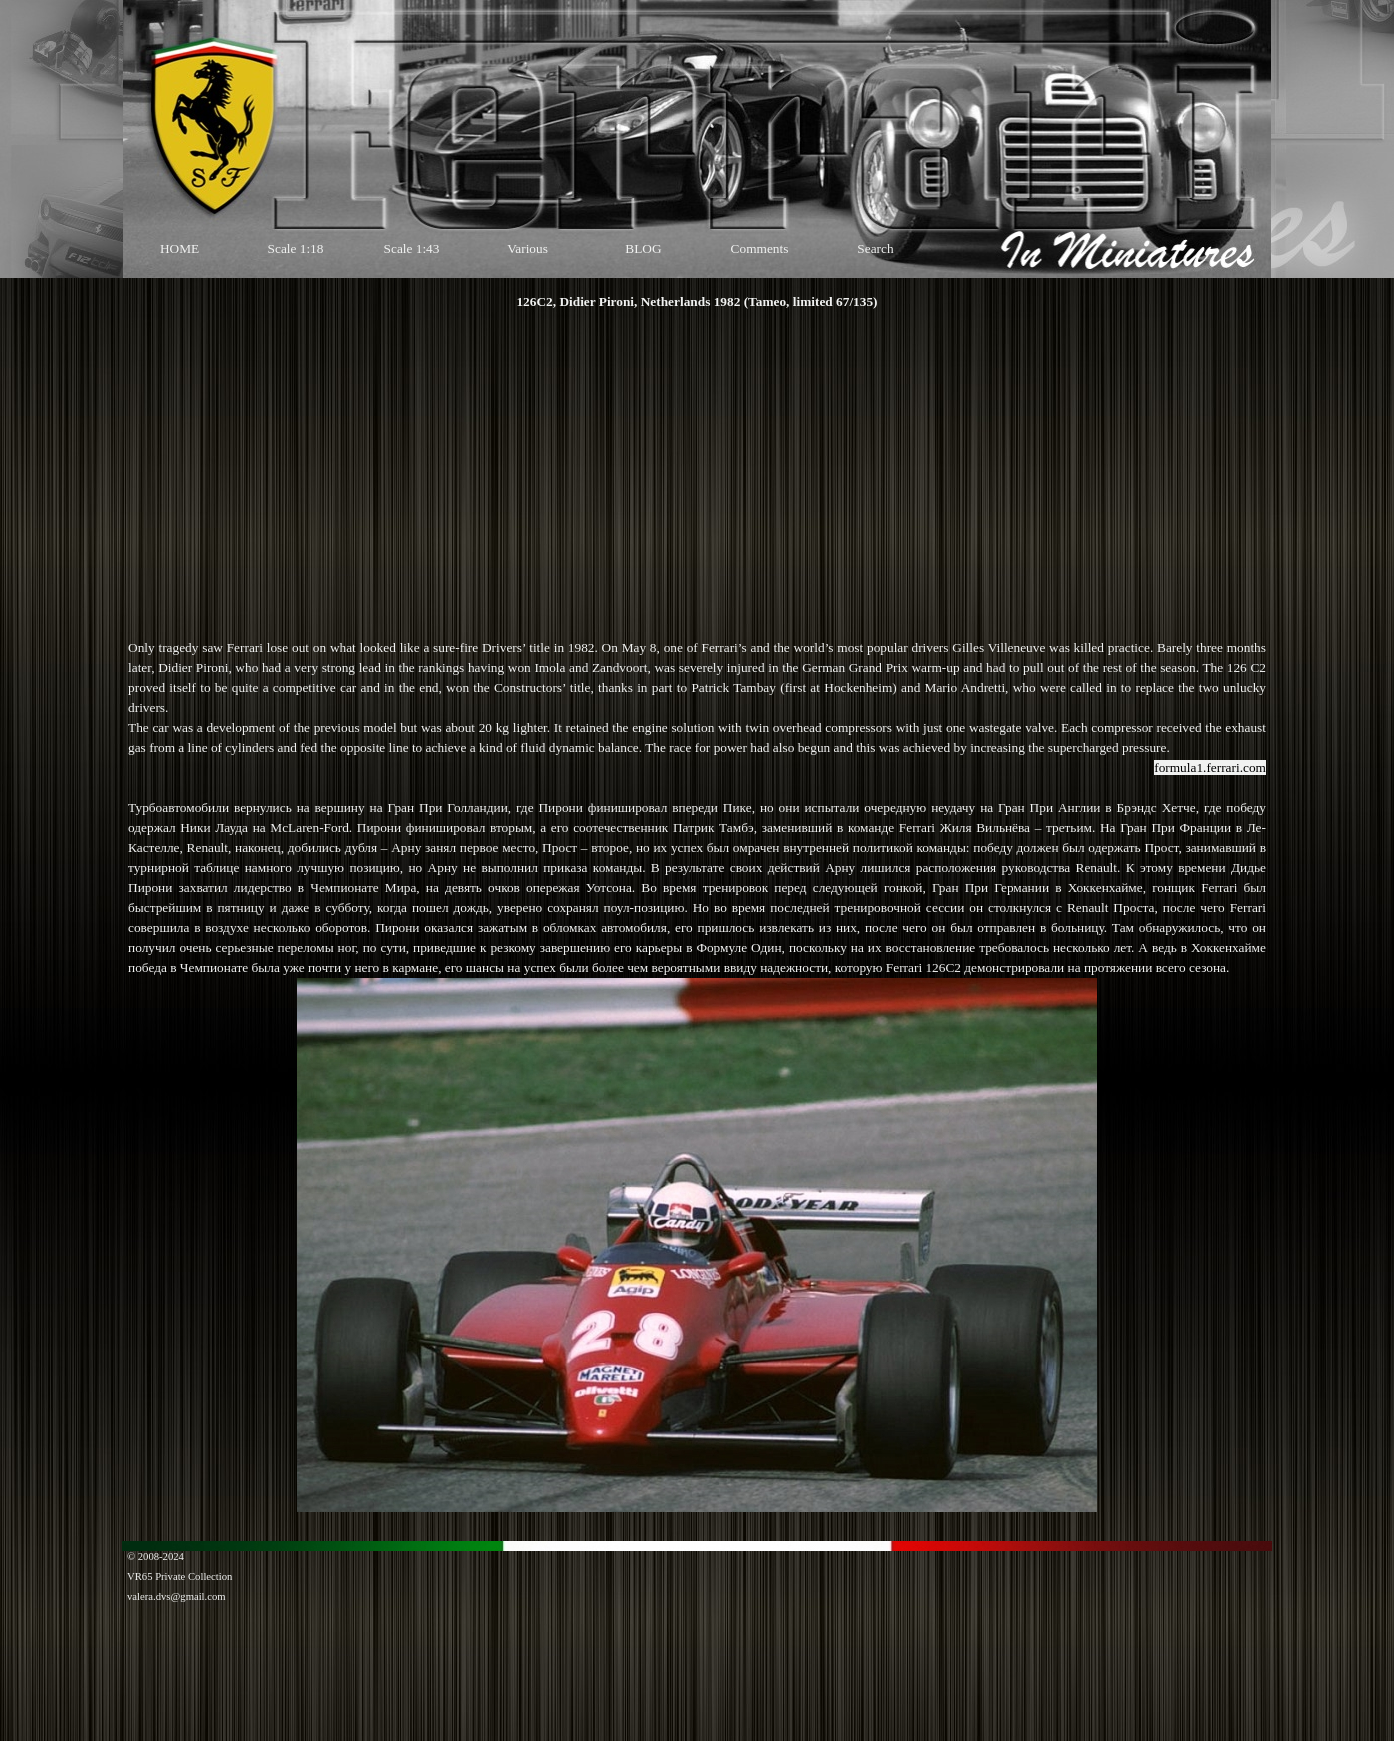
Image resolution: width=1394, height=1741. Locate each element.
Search (875, 248)
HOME (179, 248)
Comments (760, 248)
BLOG (643, 248)
